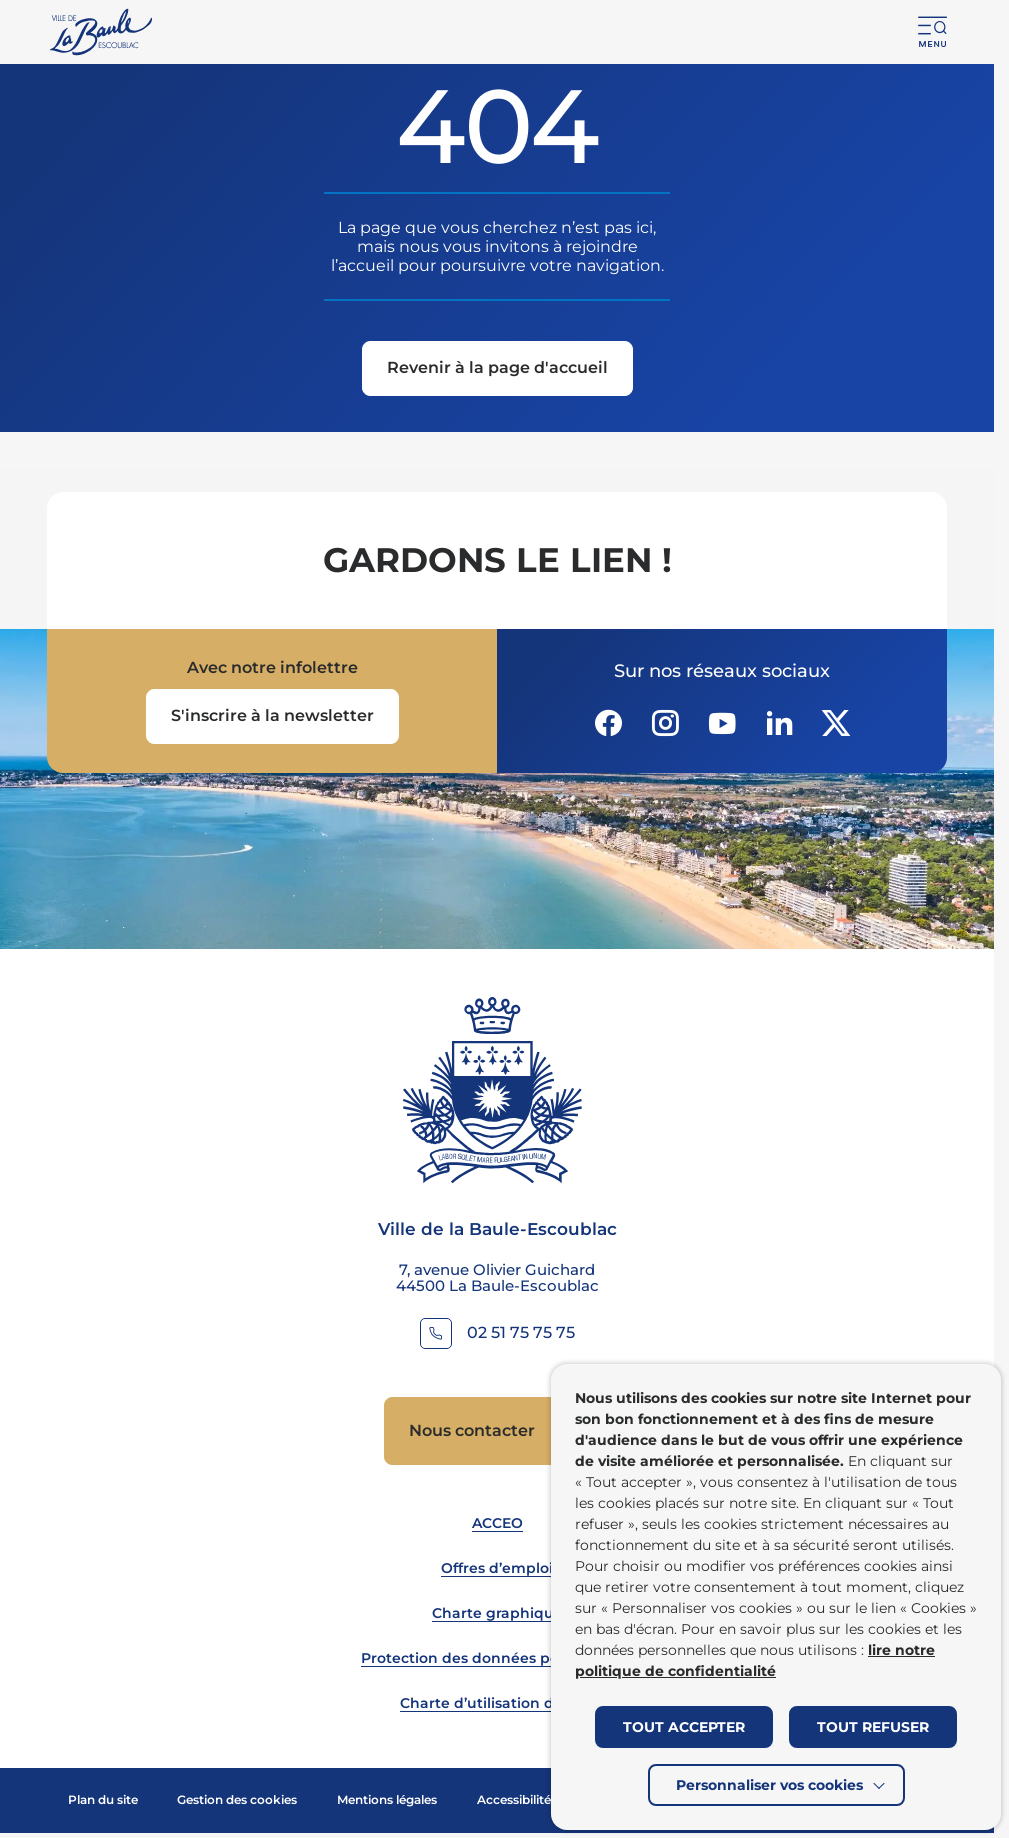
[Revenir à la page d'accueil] (497, 369)
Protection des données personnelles (497, 1658)
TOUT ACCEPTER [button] (684, 1727)
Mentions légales (387, 1799)
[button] (933, 32)
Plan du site (103, 1799)
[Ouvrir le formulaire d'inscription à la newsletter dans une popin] (272, 716)
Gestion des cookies (237, 1799)
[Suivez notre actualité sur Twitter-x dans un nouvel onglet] (836, 723)
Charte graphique (497, 1613)
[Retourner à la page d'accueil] (102, 32)
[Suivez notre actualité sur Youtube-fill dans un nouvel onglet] (722, 723)
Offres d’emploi (497, 1568)
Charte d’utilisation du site (497, 1703)
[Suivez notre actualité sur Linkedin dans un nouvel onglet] (779, 723)
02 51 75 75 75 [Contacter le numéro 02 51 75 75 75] (521, 1333)
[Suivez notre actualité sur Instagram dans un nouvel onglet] (665, 723)
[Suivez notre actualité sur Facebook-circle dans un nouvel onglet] (608, 723)
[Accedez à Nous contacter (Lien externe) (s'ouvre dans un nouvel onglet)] (497, 1431)
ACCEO (497, 1523)
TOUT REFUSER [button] (873, 1727)
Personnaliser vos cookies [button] (769, 1785)
